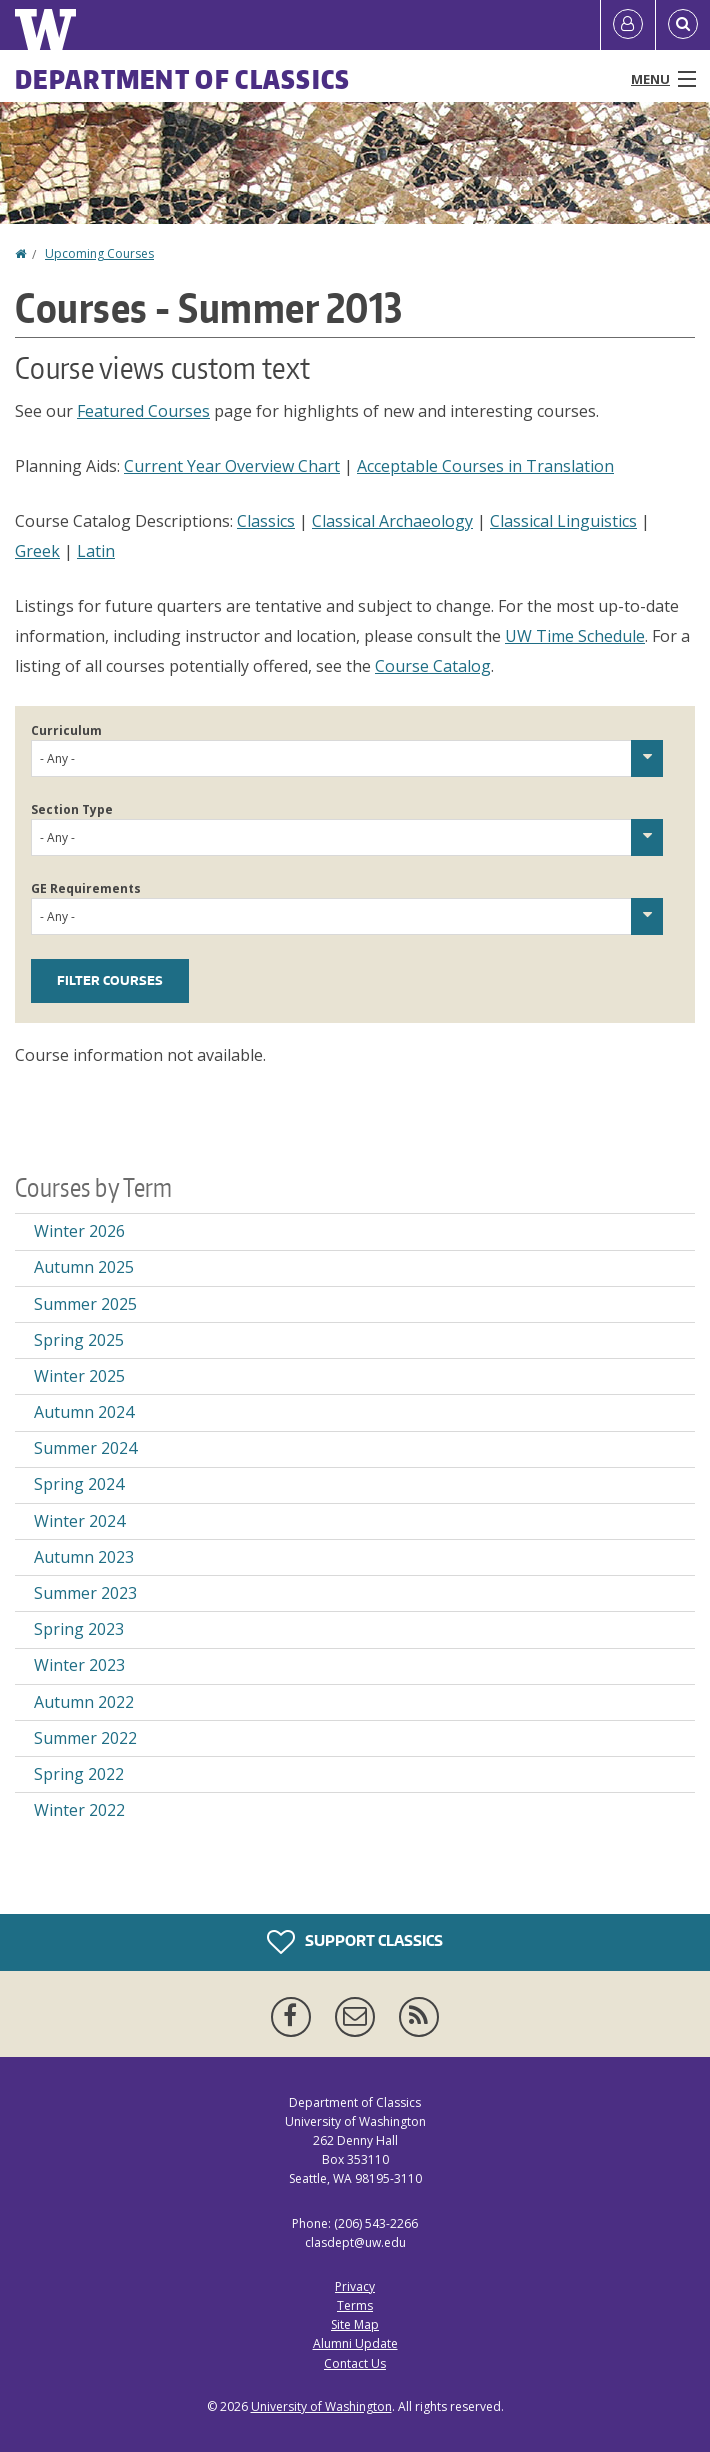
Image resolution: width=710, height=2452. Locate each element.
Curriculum (66, 730)
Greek (37, 551)
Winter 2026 (79, 1231)
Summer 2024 (85, 1448)
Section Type (72, 809)
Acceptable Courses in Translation (485, 466)
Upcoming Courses (99, 253)
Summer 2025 (85, 1304)
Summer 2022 (85, 1738)
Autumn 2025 (84, 1267)
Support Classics (355, 1942)
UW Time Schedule (575, 636)
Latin (96, 551)
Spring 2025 (79, 1340)
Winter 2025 (79, 1376)
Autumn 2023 (84, 1557)
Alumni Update (355, 2343)
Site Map (355, 2324)
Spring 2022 (79, 1774)
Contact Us (355, 2363)
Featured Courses (143, 411)
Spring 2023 (79, 1629)
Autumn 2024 (84, 1412)
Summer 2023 (85, 1593)
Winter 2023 (79, 1665)
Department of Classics (183, 79)
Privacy (355, 2286)
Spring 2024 (79, 1484)
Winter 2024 (79, 1521)
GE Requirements (86, 888)
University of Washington (321, 2406)
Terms (355, 2305)
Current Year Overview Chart (232, 466)
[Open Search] (683, 25)
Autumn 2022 (84, 1702)
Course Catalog (433, 666)
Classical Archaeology (392, 521)
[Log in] (628, 25)
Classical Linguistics (563, 521)
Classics (266, 521)
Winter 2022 (79, 1810)
